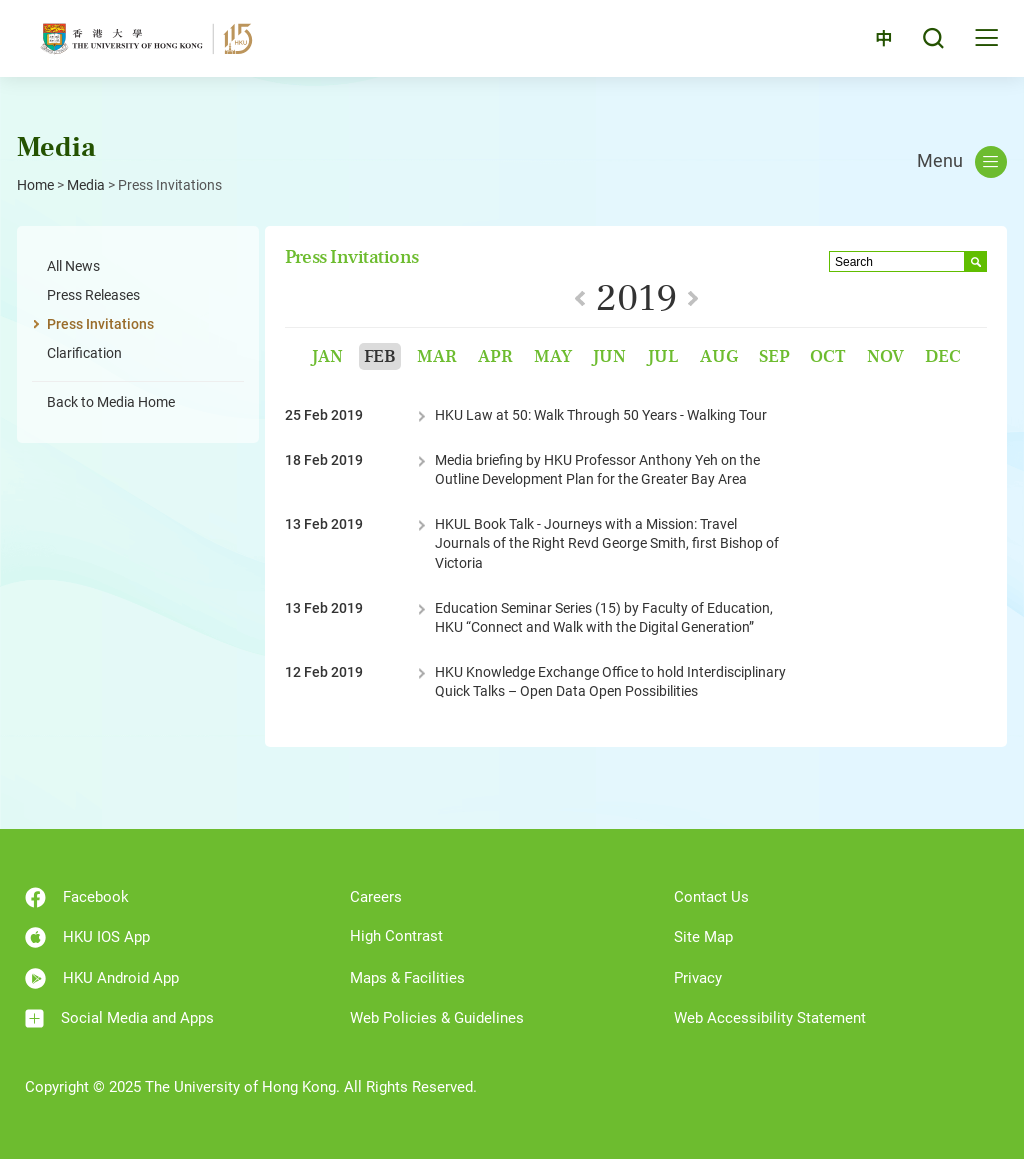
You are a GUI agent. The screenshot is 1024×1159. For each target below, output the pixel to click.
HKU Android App (102, 978)
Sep (774, 356)
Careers (376, 897)
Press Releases (93, 295)
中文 (873, 42)
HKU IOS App (87, 937)
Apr (495, 356)
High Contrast (396, 936)
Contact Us (711, 897)
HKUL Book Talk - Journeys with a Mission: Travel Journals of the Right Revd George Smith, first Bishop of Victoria (607, 543)
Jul (663, 356)
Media (86, 185)
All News (73, 266)
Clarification (84, 353)
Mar (437, 356)
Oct (828, 356)
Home (35, 185)
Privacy (698, 978)
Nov (885, 356)
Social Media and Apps (119, 1018)
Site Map (703, 937)
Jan (327, 356)
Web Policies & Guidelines (437, 1018)
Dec (943, 356)
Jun (609, 356)
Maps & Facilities (407, 978)
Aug (719, 356)
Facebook (77, 897)
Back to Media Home (111, 402)
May (553, 356)
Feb (380, 356)
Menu (962, 162)
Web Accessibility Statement (770, 1018)
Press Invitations (100, 324)
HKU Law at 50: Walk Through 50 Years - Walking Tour (601, 415)
